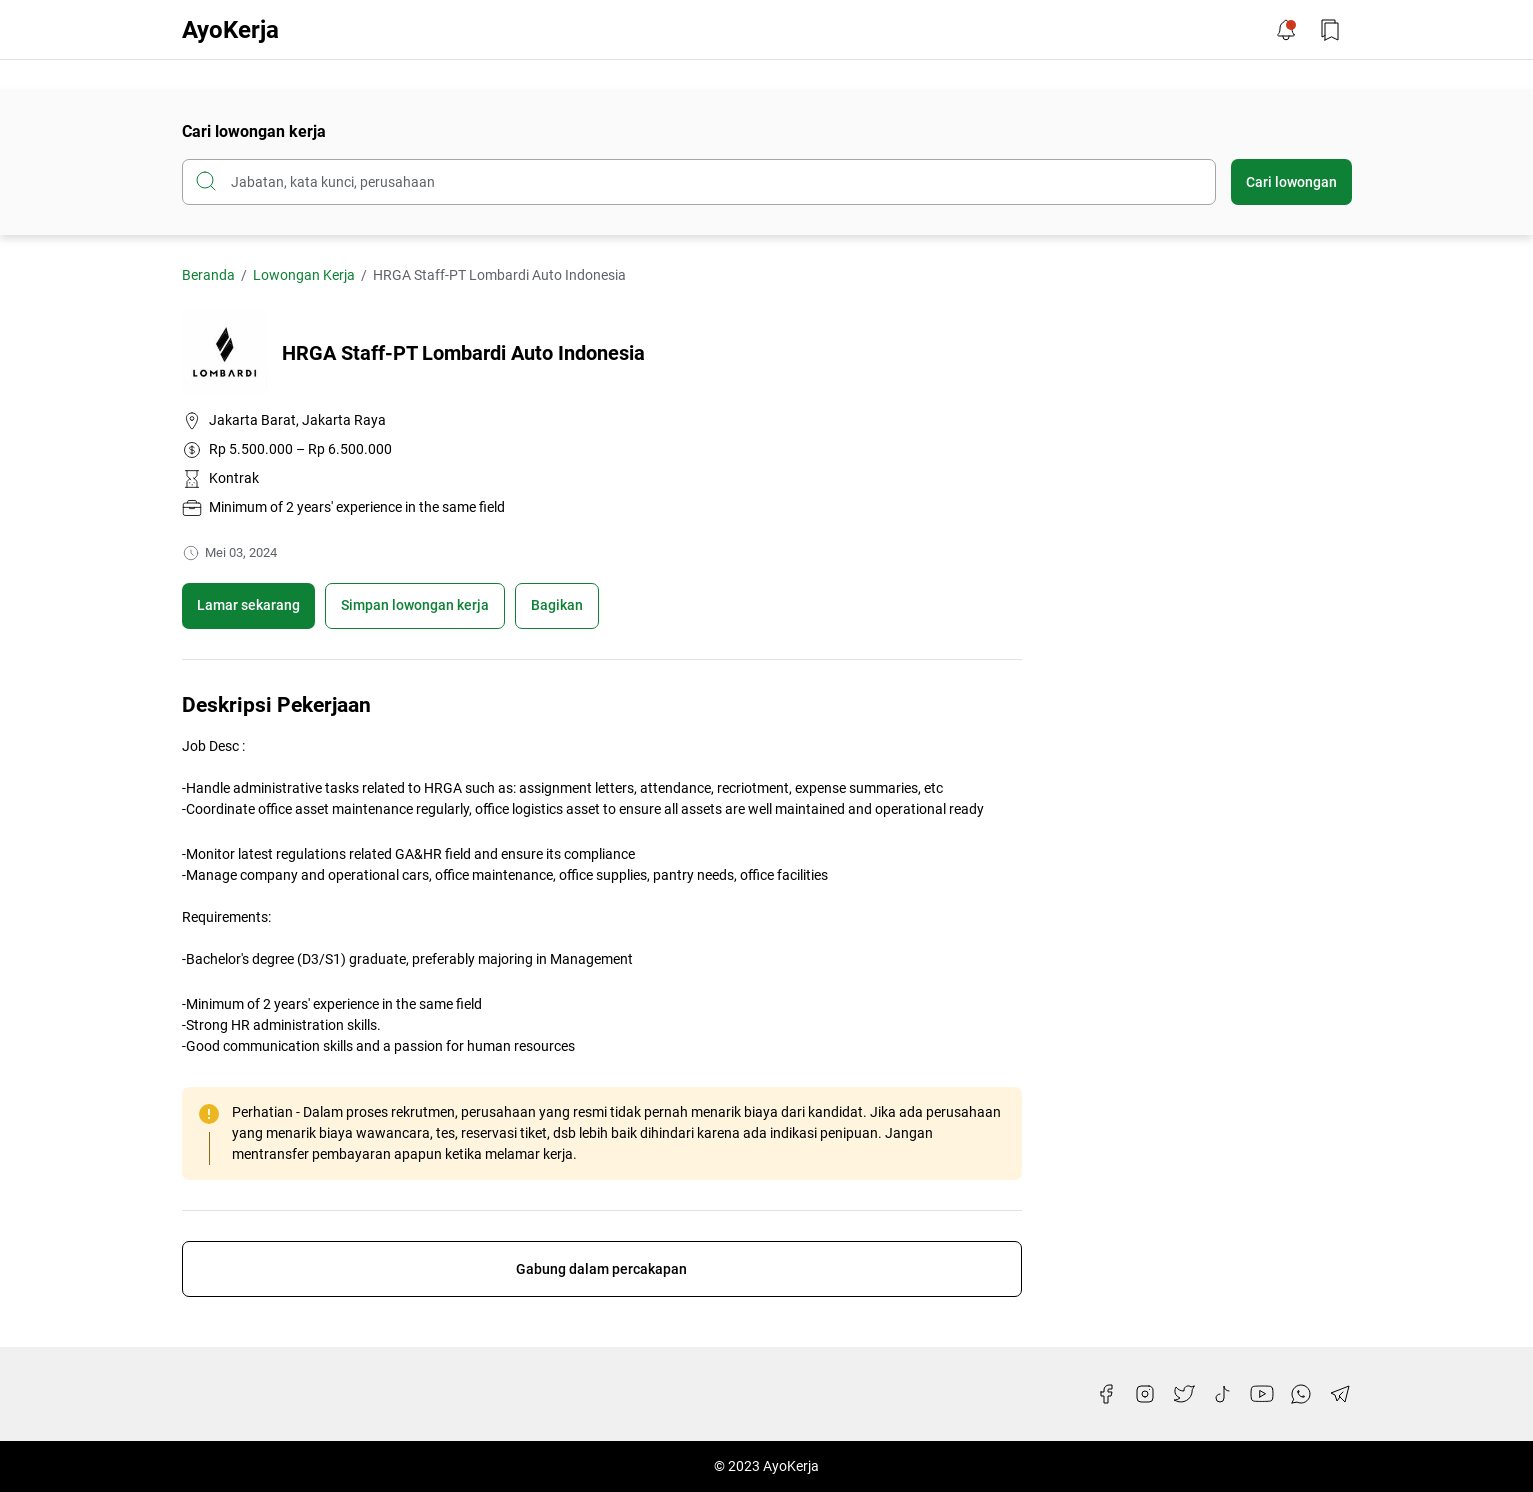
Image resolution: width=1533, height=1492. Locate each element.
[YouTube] (1262, 1394)
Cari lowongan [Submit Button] (1291, 182)
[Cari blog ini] (699, 182)
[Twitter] (1184, 1394)
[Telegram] (1340, 1394)
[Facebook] (1106, 1394)
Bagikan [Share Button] (557, 605)
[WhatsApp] (1301, 1394)
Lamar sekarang (248, 605)
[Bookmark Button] (1330, 30)
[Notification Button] (1286, 30)
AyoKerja (230, 30)
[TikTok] (1223, 1394)
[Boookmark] (415, 606)
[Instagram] (1145, 1394)
